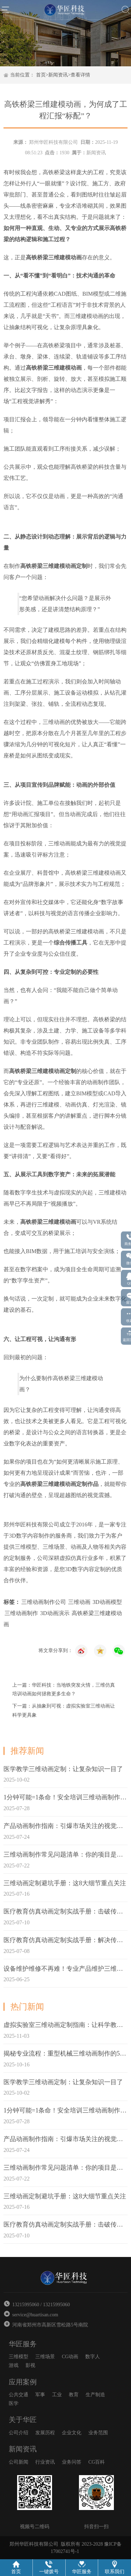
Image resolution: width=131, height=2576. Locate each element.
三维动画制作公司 (43, 1602)
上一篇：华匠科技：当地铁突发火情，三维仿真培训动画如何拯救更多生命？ (63, 1689)
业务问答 (71, 2462)
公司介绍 (18, 2432)
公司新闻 (18, 2462)
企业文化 (71, 2432)
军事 (40, 2394)
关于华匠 (23, 2419)
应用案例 (23, 2382)
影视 (30, 2365)
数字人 (92, 2356)
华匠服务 (23, 2344)
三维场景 (45, 2356)
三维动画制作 (21, 1613)
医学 (14, 2403)
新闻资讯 (58, 74)
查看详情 (80, 74)
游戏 (14, 2365)
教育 (74, 2394)
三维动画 (79, 1602)
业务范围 (98, 2432)
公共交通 (18, 2394)
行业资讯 (45, 2462)
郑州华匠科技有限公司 (53, 142)
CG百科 (96, 2462)
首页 (41, 74)
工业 (57, 2394)
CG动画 (70, 2356)
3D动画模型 (107, 1602)
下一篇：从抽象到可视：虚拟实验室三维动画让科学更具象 (63, 1710)
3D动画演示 (55, 1613)
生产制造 (95, 2394)
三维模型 (18, 2356)
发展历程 (45, 2432)
